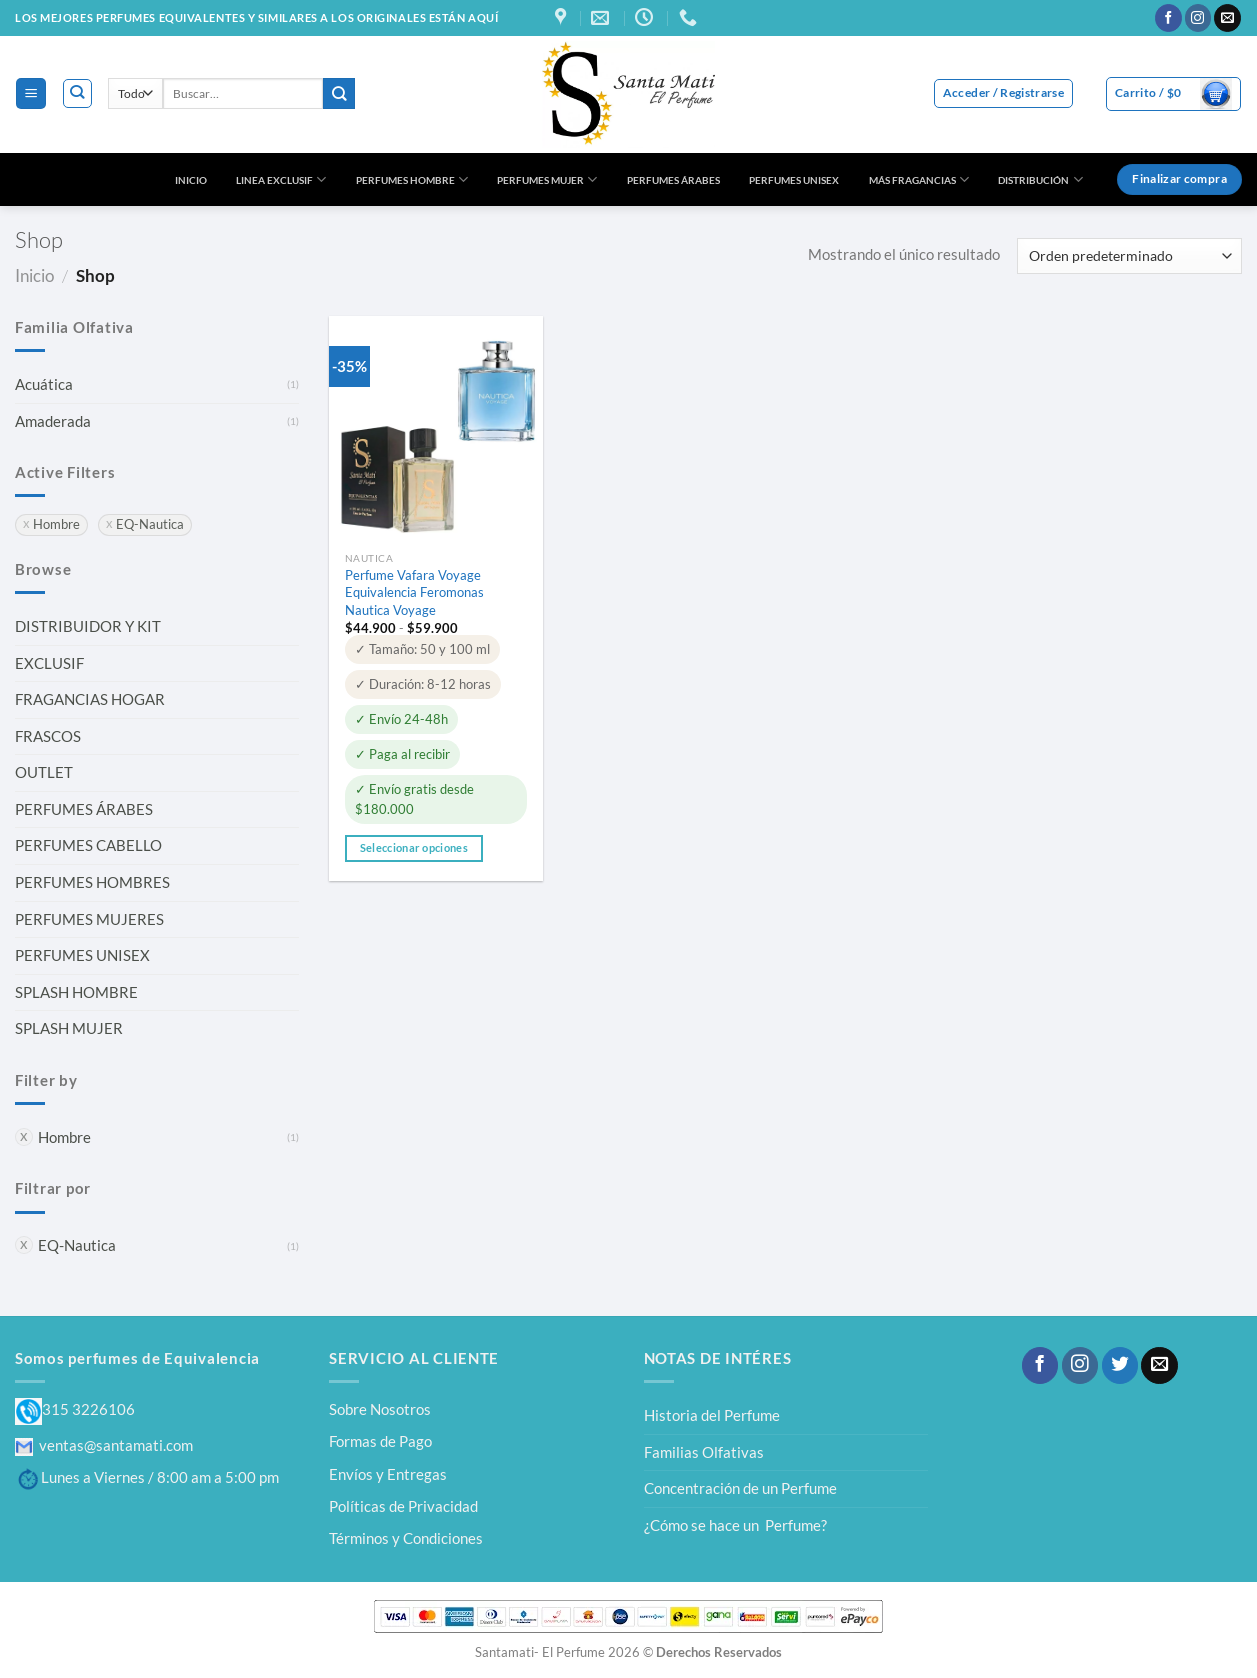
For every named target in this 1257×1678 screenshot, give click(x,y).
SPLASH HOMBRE (76, 992)
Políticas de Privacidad (403, 1506)
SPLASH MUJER (69, 1028)
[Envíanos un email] (1227, 18)
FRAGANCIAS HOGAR (90, 699)
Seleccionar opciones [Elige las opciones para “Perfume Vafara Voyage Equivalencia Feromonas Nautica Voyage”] (414, 848)
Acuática (44, 384)
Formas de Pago (380, 1441)
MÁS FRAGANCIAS (919, 179)
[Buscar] (77, 93)
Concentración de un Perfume (740, 1488)
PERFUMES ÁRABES (673, 180)
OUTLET (44, 772)
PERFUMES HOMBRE (412, 179)
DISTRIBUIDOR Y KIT (88, 626)
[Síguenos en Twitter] (1120, 1365)
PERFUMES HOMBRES (92, 882)
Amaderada (53, 421)
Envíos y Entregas (388, 1474)
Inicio (34, 275)
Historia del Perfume (712, 1415)
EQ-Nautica (77, 1245)
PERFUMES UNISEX (794, 180)
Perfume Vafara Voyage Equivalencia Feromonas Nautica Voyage (414, 592)
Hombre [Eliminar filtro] (56, 524)
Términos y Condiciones (406, 1538)
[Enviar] (339, 93)
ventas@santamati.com (104, 1445)
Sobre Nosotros (380, 1409)
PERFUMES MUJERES (89, 919)
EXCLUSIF (49, 663)
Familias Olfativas (704, 1452)
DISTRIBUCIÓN (1040, 179)
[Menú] (30, 93)
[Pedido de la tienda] (1129, 256)
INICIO (191, 180)
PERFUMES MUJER (547, 179)
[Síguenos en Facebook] (1168, 18)
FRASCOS (48, 736)
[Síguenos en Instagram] (1198, 18)
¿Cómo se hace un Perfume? (735, 1525)
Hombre (64, 1137)
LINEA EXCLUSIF (281, 179)
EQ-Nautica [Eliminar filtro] (150, 524)
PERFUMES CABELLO (88, 845)
